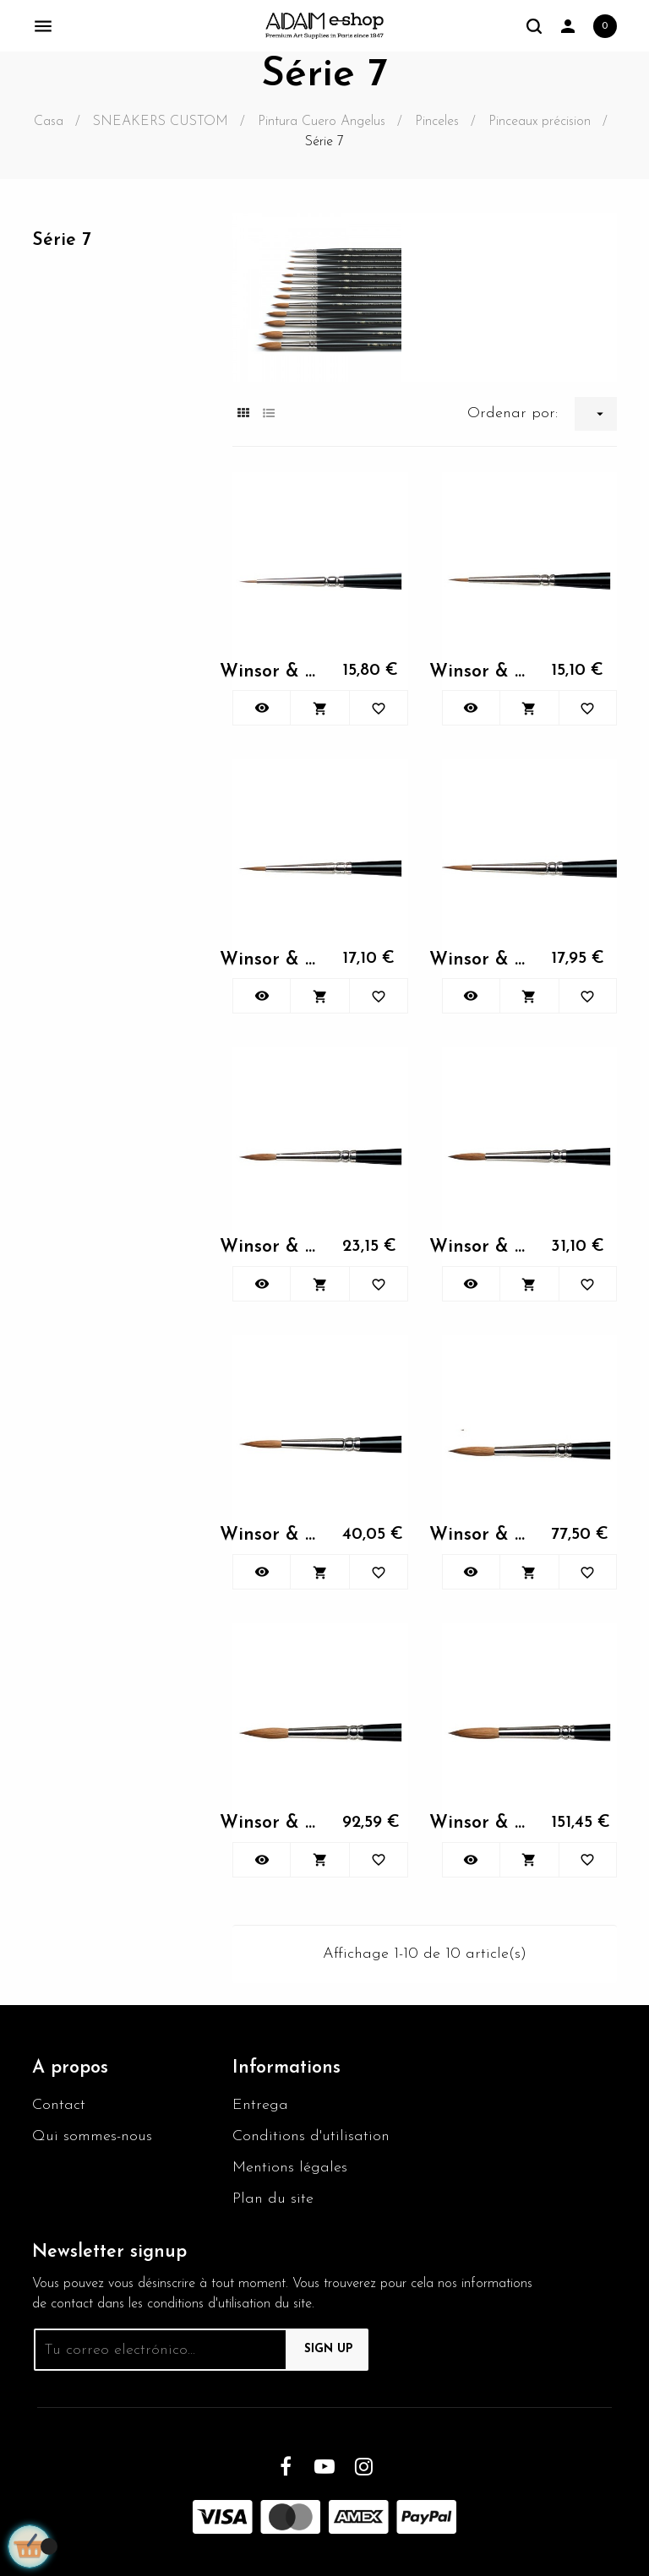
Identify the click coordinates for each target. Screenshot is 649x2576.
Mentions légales (289, 2168)
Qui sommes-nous (92, 2136)
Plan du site (273, 2199)
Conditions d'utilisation (311, 2136)
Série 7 (61, 240)
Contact (58, 2105)
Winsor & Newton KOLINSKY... (272, 672)
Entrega (260, 2105)
